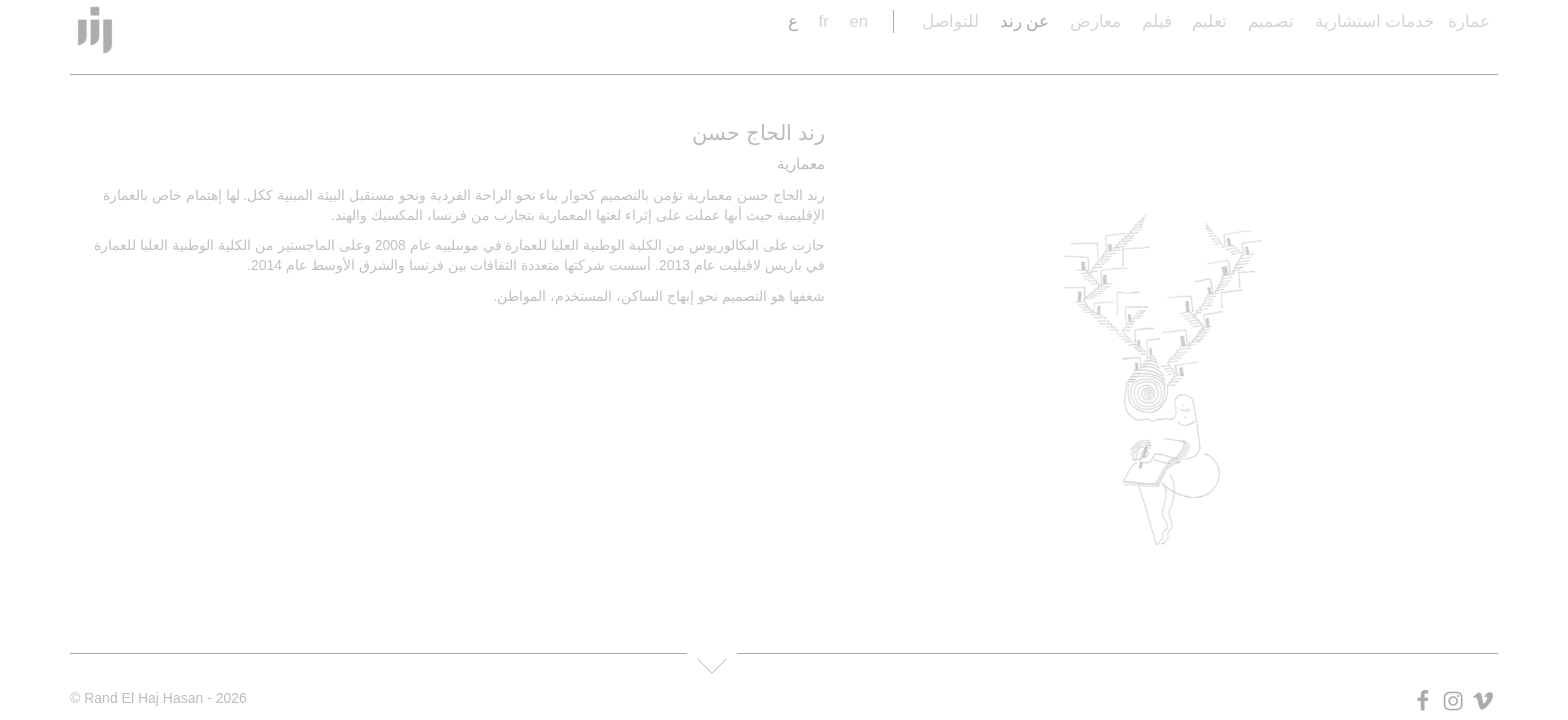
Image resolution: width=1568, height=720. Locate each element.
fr (823, 21)
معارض (1095, 21)
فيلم (1157, 21)
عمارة (1469, 21)
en (858, 21)
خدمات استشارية (1375, 21)
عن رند (1025, 21)
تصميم (1271, 21)
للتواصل (950, 21)
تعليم (1209, 21)
